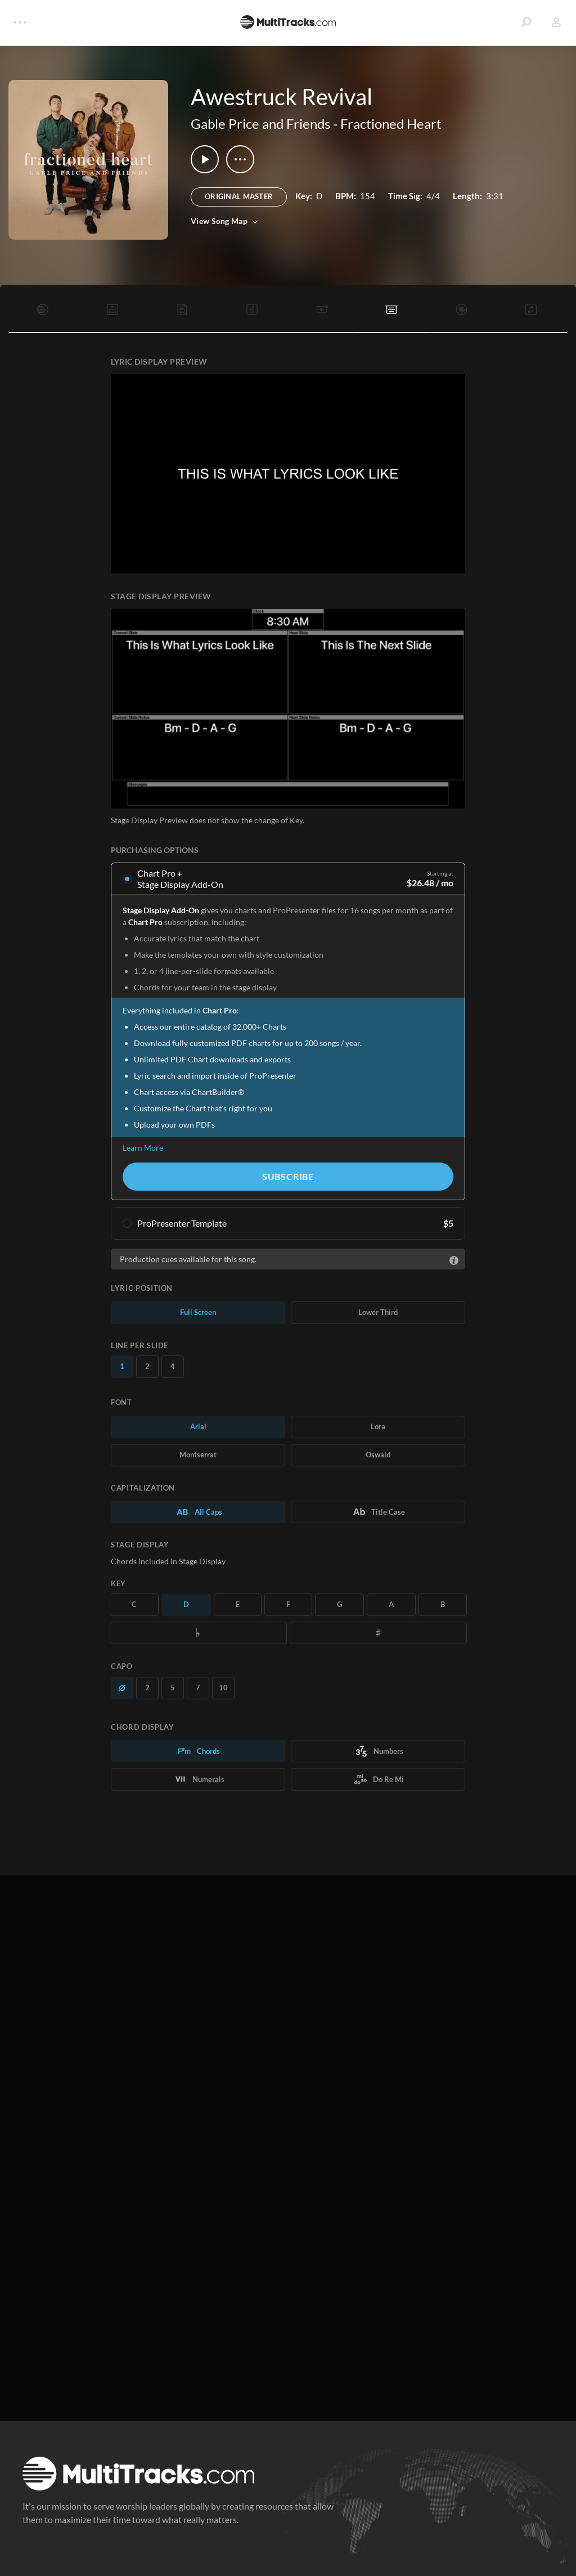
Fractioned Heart (391, 123)
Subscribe (288, 1176)
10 (223, 1687)
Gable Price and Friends (260, 123)
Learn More (143, 1147)
